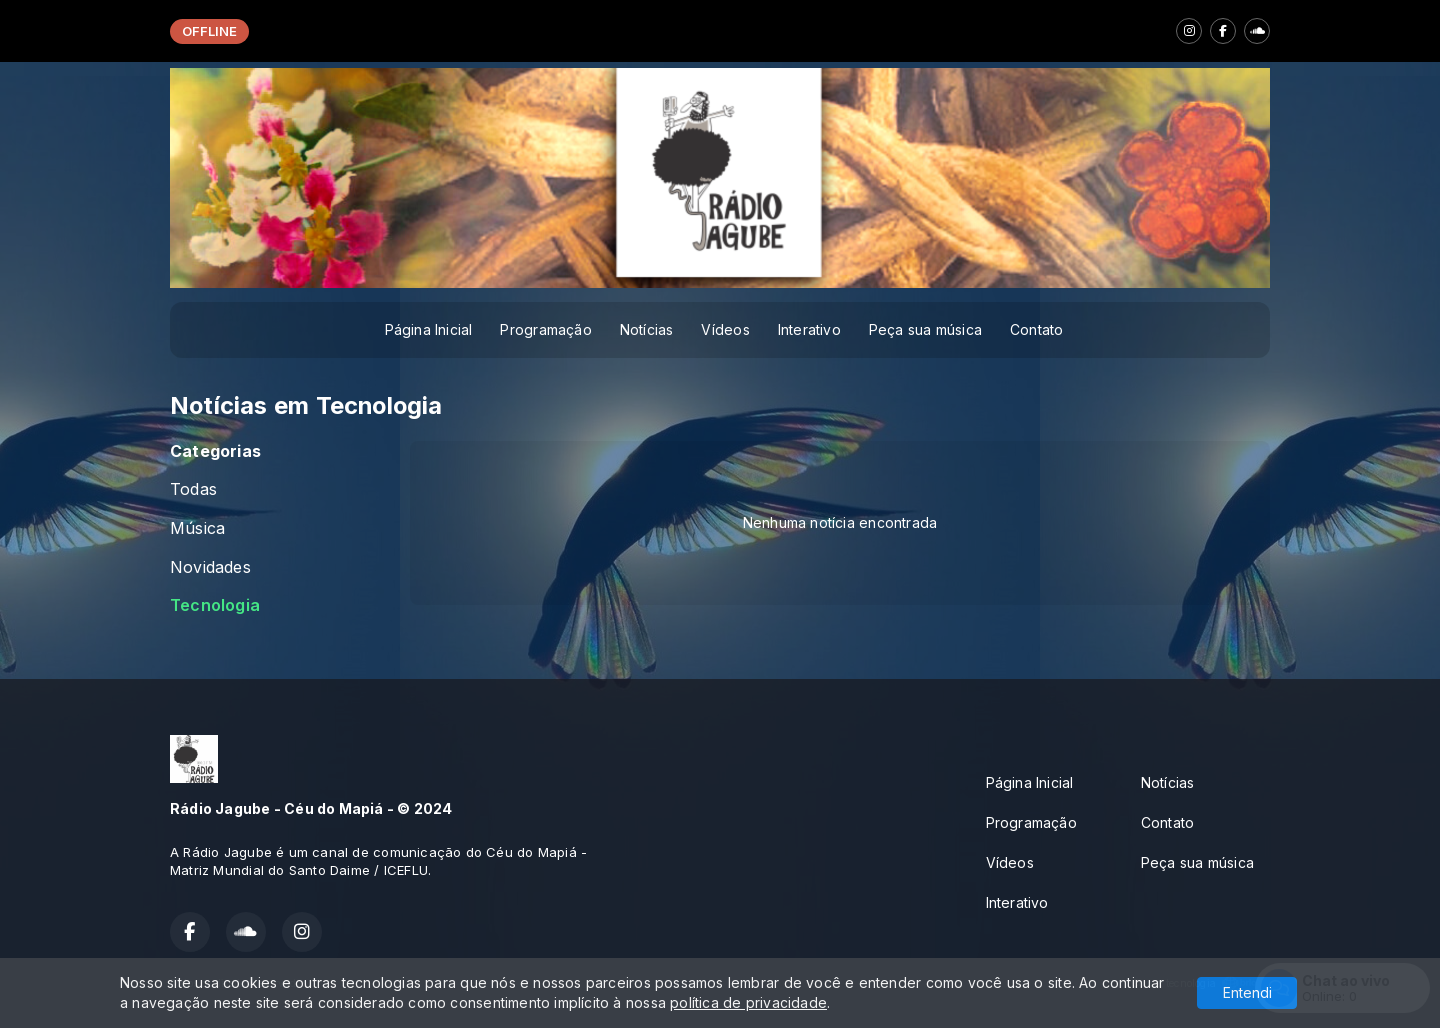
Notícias (647, 329)
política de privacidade (748, 1002)
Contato (1036, 329)
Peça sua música (925, 329)
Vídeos (725, 329)
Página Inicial (429, 329)
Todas (193, 489)
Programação (545, 329)
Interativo (809, 329)
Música (197, 528)
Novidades (210, 567)
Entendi (1247, 992)
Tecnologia (215, 605)
